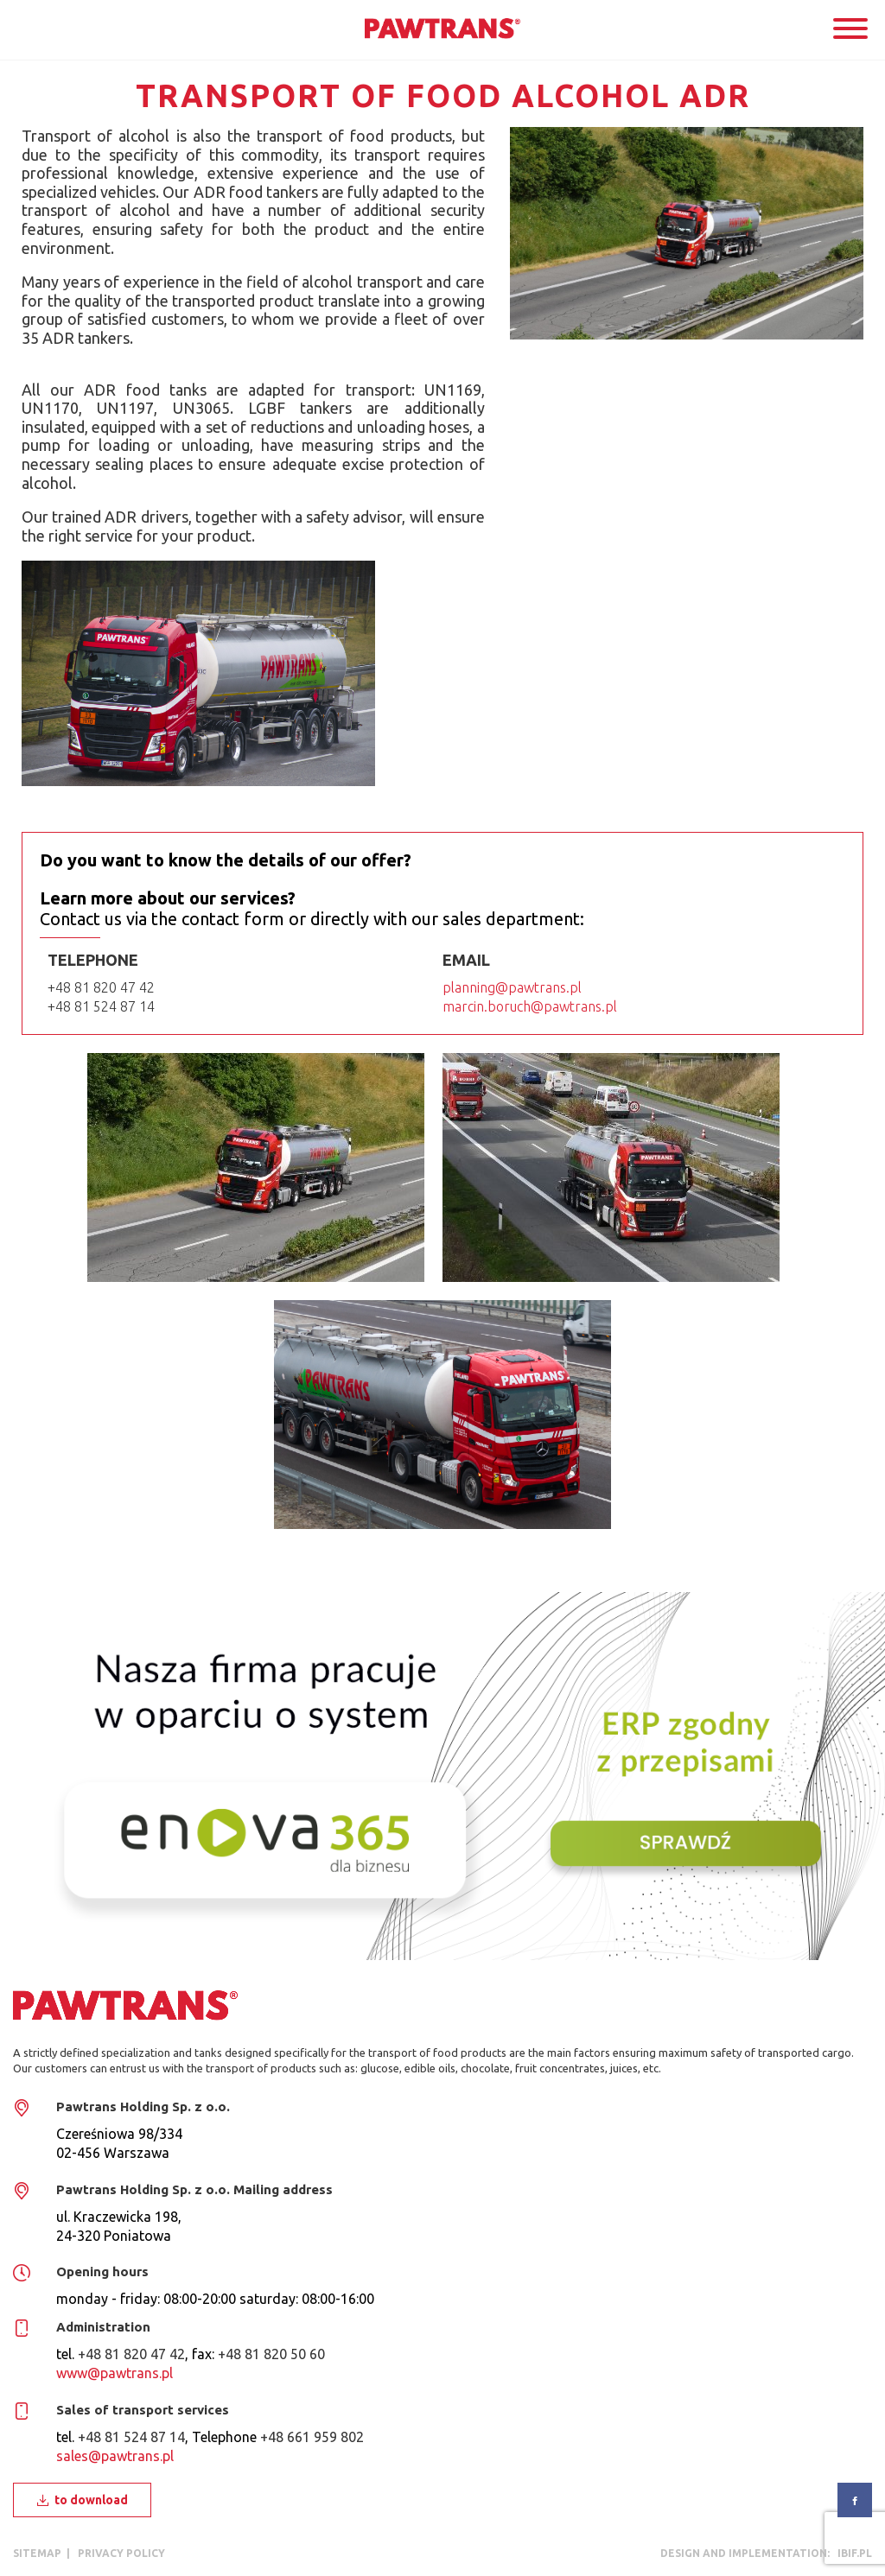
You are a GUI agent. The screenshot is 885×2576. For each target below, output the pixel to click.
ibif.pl (852, 2553)
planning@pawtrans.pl (512, 987)
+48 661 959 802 (312, 2437)
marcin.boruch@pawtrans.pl (529, 1006)
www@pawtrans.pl (114, 2373)
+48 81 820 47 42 (101, 987)
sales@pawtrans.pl (115, 2456)
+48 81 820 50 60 (271, 2354)
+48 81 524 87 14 (101, 1006)
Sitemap (37, 2553)
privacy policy (121, 2553)
